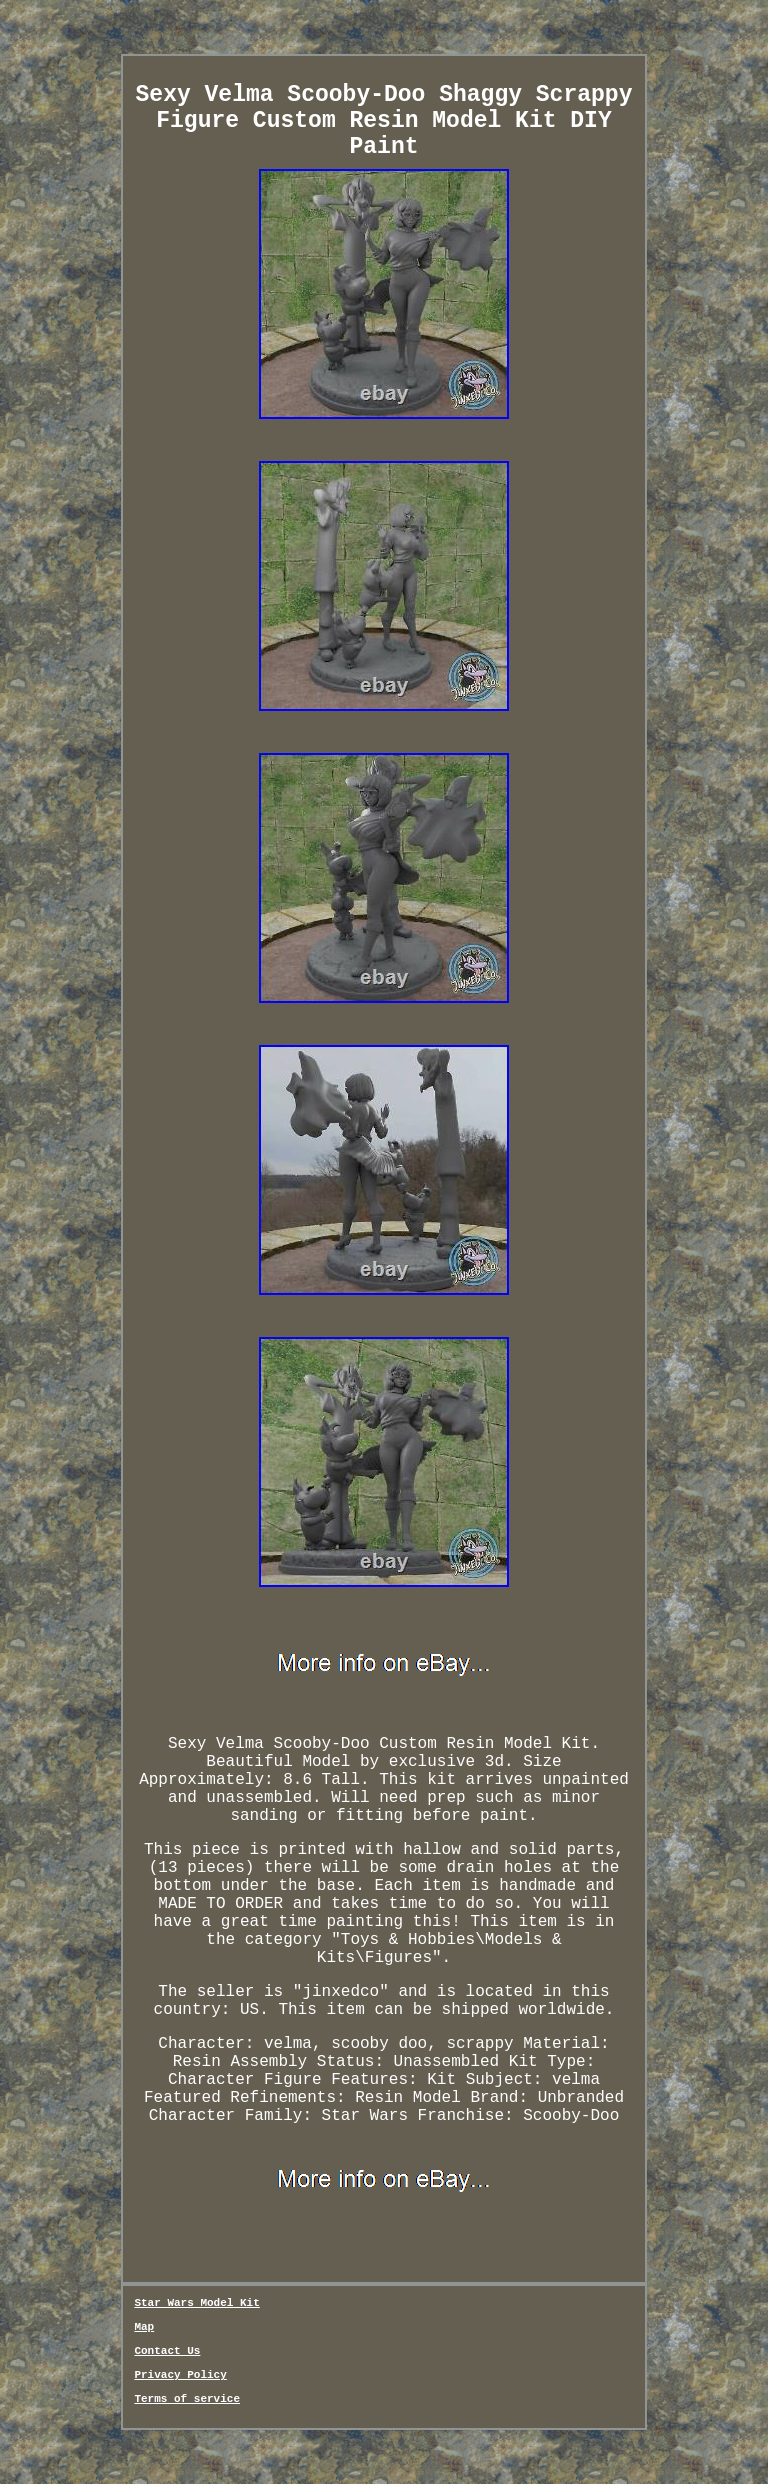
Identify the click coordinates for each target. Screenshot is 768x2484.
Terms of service (187, 2399)
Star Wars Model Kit (196, 2303)
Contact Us (167, 2351)
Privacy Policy (180, 2375)
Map (144, 2327)
